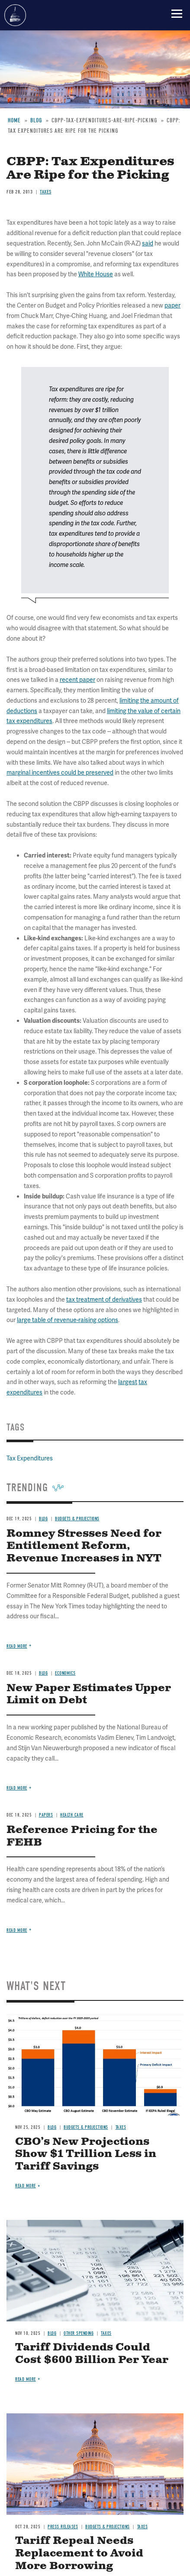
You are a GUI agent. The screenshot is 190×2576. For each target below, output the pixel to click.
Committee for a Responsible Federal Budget (15, 15)
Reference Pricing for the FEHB (82, 1836)
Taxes (121, 2127)
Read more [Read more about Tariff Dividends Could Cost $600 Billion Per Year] (25, 2379)
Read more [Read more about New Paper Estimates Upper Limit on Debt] (16, 1788)
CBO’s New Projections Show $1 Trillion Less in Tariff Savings (85, 2154)
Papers (46, 1815)
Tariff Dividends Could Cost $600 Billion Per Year (91, 2353)
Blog (52, 2127)
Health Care (72, 1815)
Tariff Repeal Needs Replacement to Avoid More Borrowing (79, 2553)
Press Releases (63, 2527)
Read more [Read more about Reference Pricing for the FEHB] (16, 1930)
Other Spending (78, 2333)
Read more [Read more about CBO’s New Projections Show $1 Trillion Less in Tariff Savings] (25, 2186)
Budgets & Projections (86, 2127)
